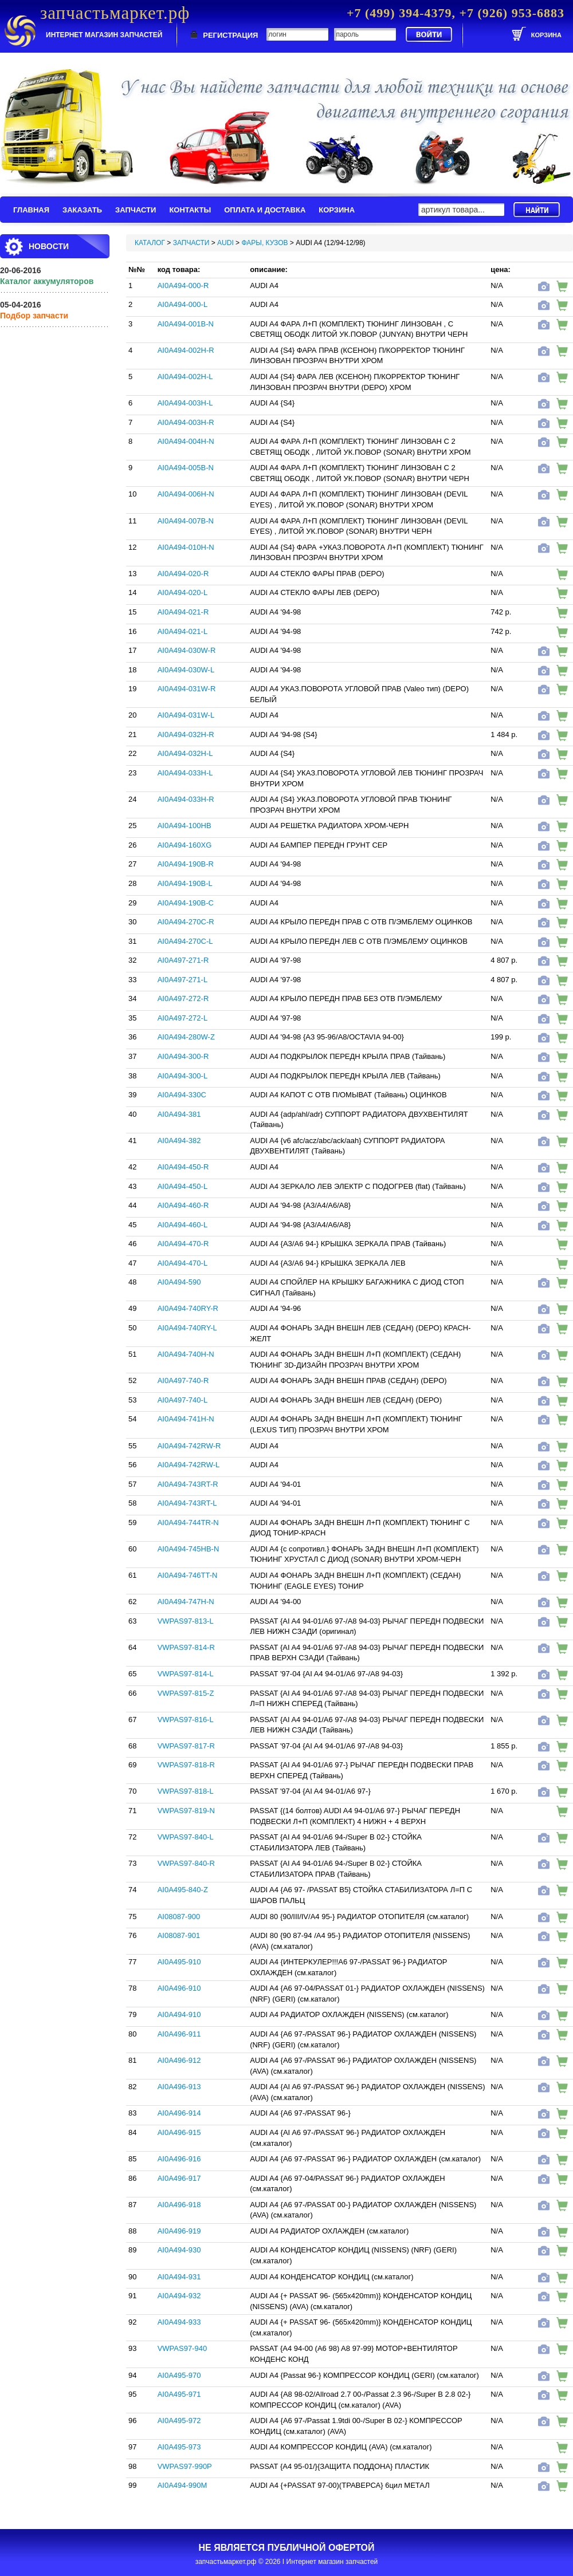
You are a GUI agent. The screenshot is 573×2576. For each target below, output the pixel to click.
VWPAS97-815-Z (186, 1693)
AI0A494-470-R (183, 1243)
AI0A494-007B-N (186, 521)
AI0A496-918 (179, 2204)
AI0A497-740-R (183, 1380)
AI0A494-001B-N (186, 324)
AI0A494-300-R (183, 1056)
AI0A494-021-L (182, 631)
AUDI (225, 243)
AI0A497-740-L (182, 1400)
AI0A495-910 (179, 1961)
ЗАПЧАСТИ (135, 210)
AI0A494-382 (179, 1140)
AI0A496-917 (179, 2178)
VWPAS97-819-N (186, 1810)
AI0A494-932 (179, 2295)
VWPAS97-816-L (186, 1719)
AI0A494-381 (179, 1114)
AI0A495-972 (179, 2420)
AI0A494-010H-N (186, 547)
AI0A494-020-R (183, 573)
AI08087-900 (179, 1916)
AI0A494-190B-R (186, 864)
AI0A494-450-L (182, 1186)
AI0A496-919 (179, 2231)
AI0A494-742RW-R (189, 1445)
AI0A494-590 (179, 1282)
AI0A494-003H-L (185, 403)
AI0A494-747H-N (186, 1601)
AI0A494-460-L (182, 1224)
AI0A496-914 (179, 2113)
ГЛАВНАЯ (31, 210)
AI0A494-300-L (182, 1076)
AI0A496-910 (179, 1988)
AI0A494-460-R (183, 1205)
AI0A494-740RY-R (188, 1308)
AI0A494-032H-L (185, 753)
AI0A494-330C (182, 1094)
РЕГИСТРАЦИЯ (230, 35)
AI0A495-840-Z (183, 1889)
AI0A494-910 (179, 2014)
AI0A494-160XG (185, 845)
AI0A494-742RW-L (189, 1464)
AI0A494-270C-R (186, 921)
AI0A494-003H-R (186, 422)
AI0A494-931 (179, 2276)
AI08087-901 (179, 1935)
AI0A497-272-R (183, 998)
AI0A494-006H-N (186, 494)
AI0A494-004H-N (186, 441)
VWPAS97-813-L (186, 1621)
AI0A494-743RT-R (188, 1484)
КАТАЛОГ (150, 243)
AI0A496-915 (179, 2132)
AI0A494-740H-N (186, 1354)
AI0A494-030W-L (186, 669)
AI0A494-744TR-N (188, 1522)
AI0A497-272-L (182, 1018)
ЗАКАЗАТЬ (82, 210)
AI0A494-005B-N (186, 467)
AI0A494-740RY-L (187, 1328)
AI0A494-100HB (184, 825)
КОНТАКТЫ (190, 210)
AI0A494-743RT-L (187, 1503)
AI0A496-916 (179, 2158)
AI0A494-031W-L (186, 715)
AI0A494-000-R (183, 285)
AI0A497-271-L (182, 979)
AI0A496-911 (179, 2034)
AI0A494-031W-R (187, 688)
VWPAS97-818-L (186, 1791)
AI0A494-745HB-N (188, 1549)
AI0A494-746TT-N (188, 1575)
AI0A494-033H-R (186, 799)
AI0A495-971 (179, 2394)
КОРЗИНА (337, 210)
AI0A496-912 (179, 2060)
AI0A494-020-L (182, 592)
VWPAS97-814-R (186, 1647)
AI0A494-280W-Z (186, 1037)
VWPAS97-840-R (186, 1863)
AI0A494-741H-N (186, 1419)
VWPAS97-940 (182, 2348)
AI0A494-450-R (183, 1167)
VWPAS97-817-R (186, 1746)
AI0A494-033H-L (185, 773)
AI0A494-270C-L (185, 941)
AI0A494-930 (179, 2250)
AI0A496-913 (179, 2086)
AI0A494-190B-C (186, 903)
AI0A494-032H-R (186, 734)
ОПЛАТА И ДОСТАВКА (264, 210)
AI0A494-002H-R (186, 350)
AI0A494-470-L (182, 1263)
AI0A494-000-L (182, 304)
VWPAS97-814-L (186, 1673)
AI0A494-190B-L (185, 883)
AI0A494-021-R (183, 612)
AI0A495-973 (179, 2447)
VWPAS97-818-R (186, 1764)
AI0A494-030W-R (187, 650)
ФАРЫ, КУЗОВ (264, 243)
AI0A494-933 (179, 2322)
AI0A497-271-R (183, 960)
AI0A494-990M (182, 2485)
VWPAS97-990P (185, 2466)
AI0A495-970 (179, 2375)
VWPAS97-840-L (186, 1837)
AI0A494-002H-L (185, 376)
